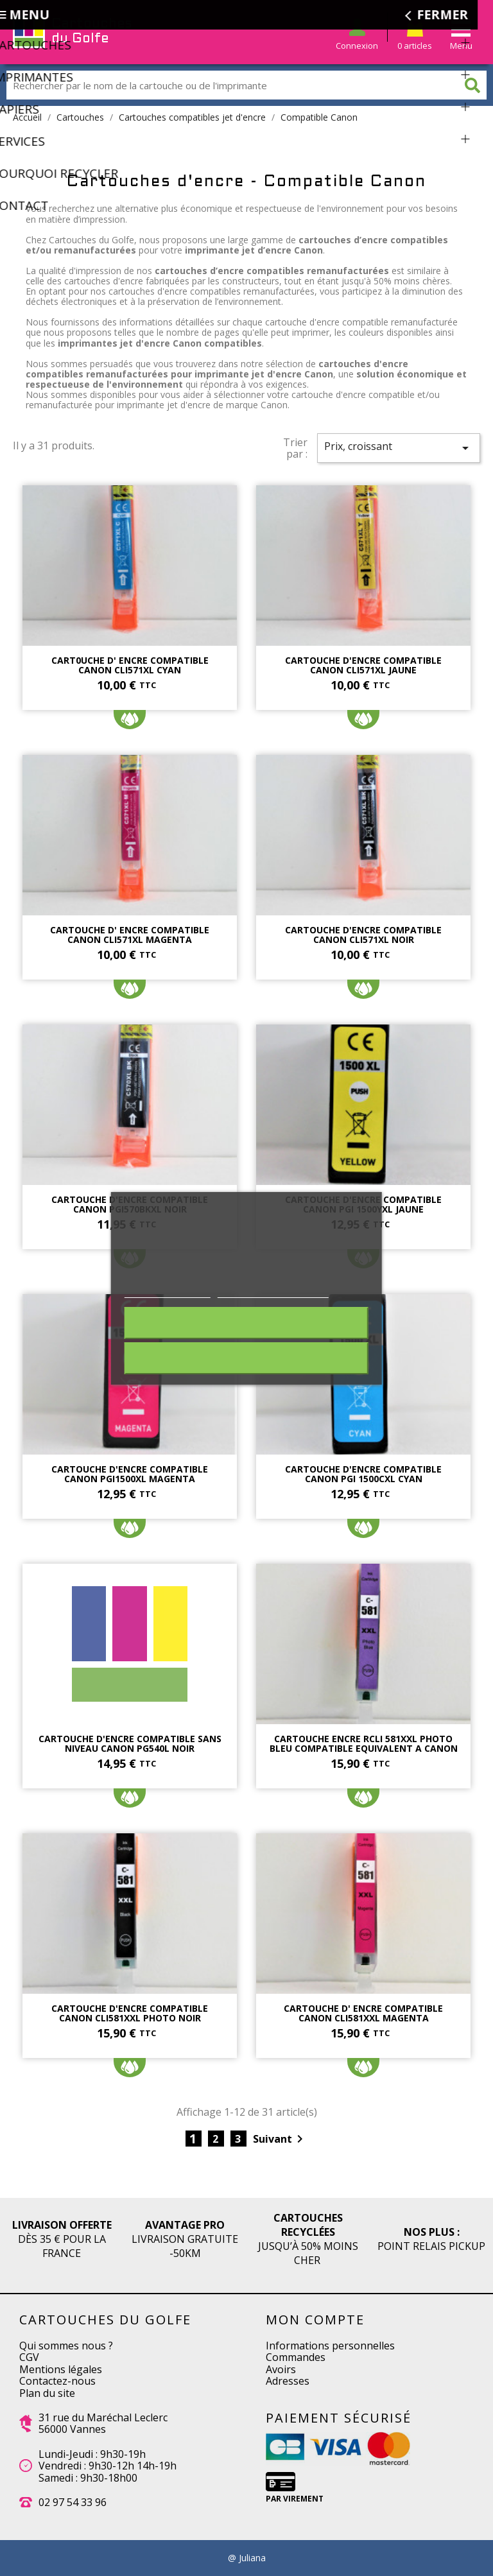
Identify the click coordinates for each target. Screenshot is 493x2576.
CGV (29, 2357)
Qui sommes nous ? (66, 2345)
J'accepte (246, 1358)
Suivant (280, 2139)
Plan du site (47, 2393)
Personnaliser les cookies (273, 1290)
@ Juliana (247, 2558)
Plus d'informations (168, 1290)
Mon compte (315, 2319)
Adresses (287, 2381)
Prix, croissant (398, 447)
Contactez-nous (57, 2381)
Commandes (295, 2357)
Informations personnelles (330, 2345)
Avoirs (281, 2369)
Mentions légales (60, 2369)
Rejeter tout (246, 1323)
